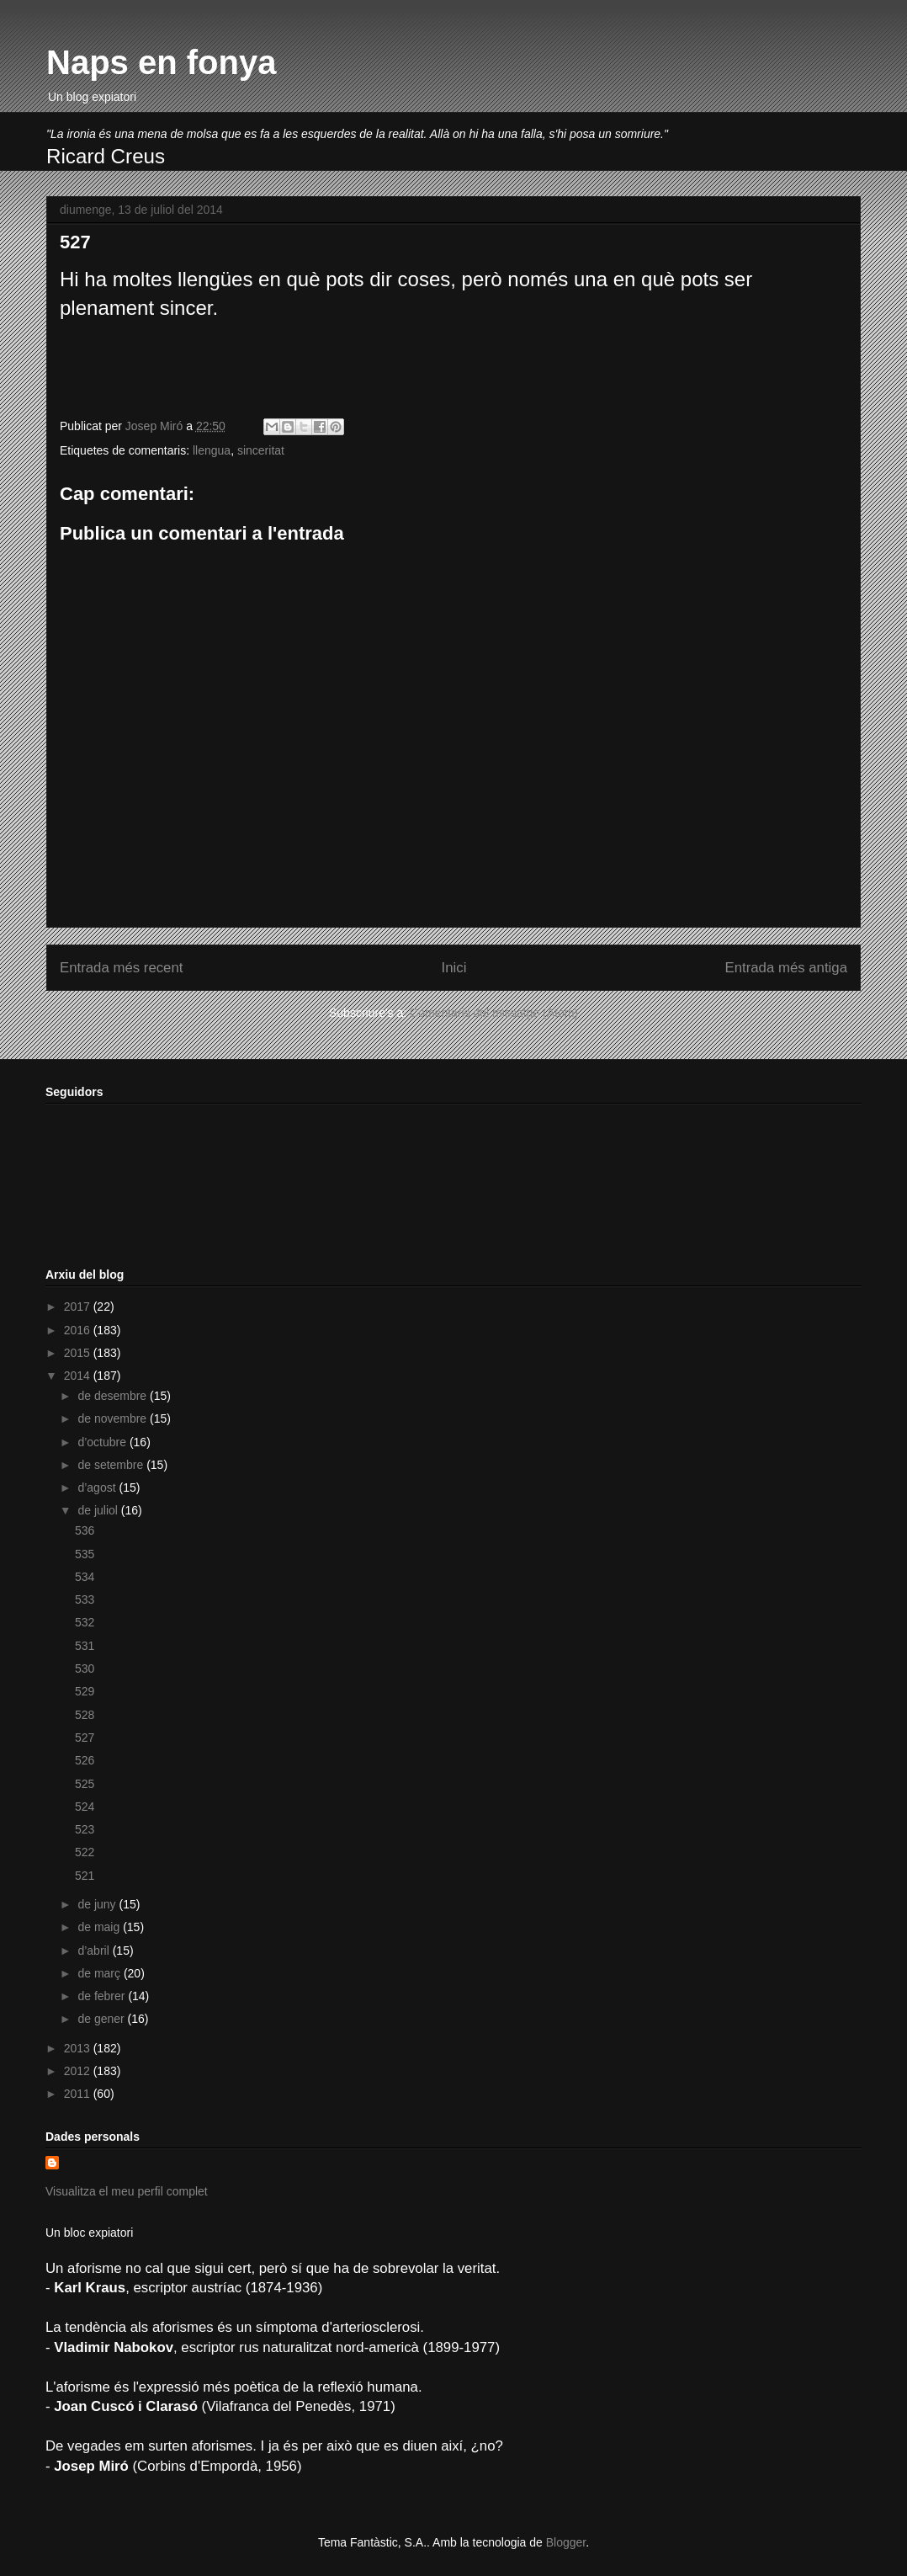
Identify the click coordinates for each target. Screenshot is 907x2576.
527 (84, 1737)
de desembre (113, 1395)
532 (84, 1622)
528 (84, 1715)
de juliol (98, 1510)
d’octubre (103, 1442)
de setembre (111, 1465)
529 (84, 1691)
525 (84, 1784)
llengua (212, 450)
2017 (78, 1306)
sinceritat (260, 450)
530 (84, 1668)
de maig (100, 1927)
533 (84, 1599)
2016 (78, 1330)
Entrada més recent (121, 968)
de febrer (102, 1996)
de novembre (113, 1418)
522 (84, 1852)
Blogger (566, 2542)
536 (84, 1530)
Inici (454, 968)
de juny (98, 1904)
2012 (78, 2071)
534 (84, 1576)
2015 (78, 1353)
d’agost (98, 1487)
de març (100, 1973)
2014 (78, 1375)
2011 (78, 2093)
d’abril (94, 1950)
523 (84, 1829)
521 (84, 1875)
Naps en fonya (161, 62)
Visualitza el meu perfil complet (126, 2191)
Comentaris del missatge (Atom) (494, 1012)
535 (84, 1554)
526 (84, 1760)
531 (84, 1646)
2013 (78, 2048)
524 (84, 1806)
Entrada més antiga (785, 968)
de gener (102, 2018)
